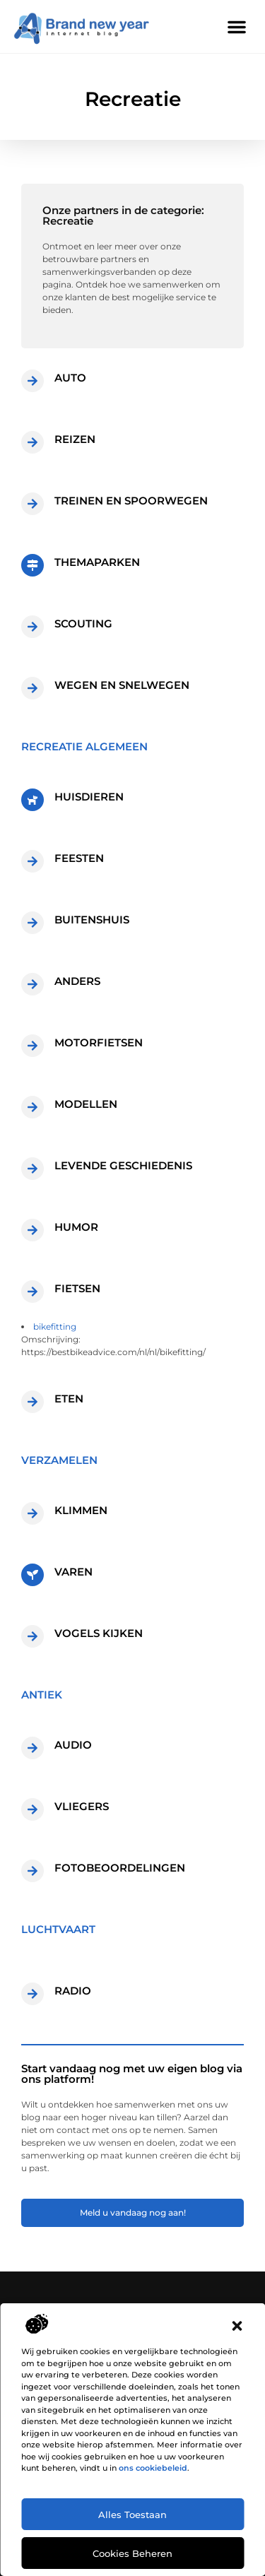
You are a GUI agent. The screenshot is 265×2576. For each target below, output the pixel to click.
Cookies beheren (132, 2553)
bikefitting (54, 1326)
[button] (237, 2326)
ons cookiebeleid (153, 2468)
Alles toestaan (132, 2514)
